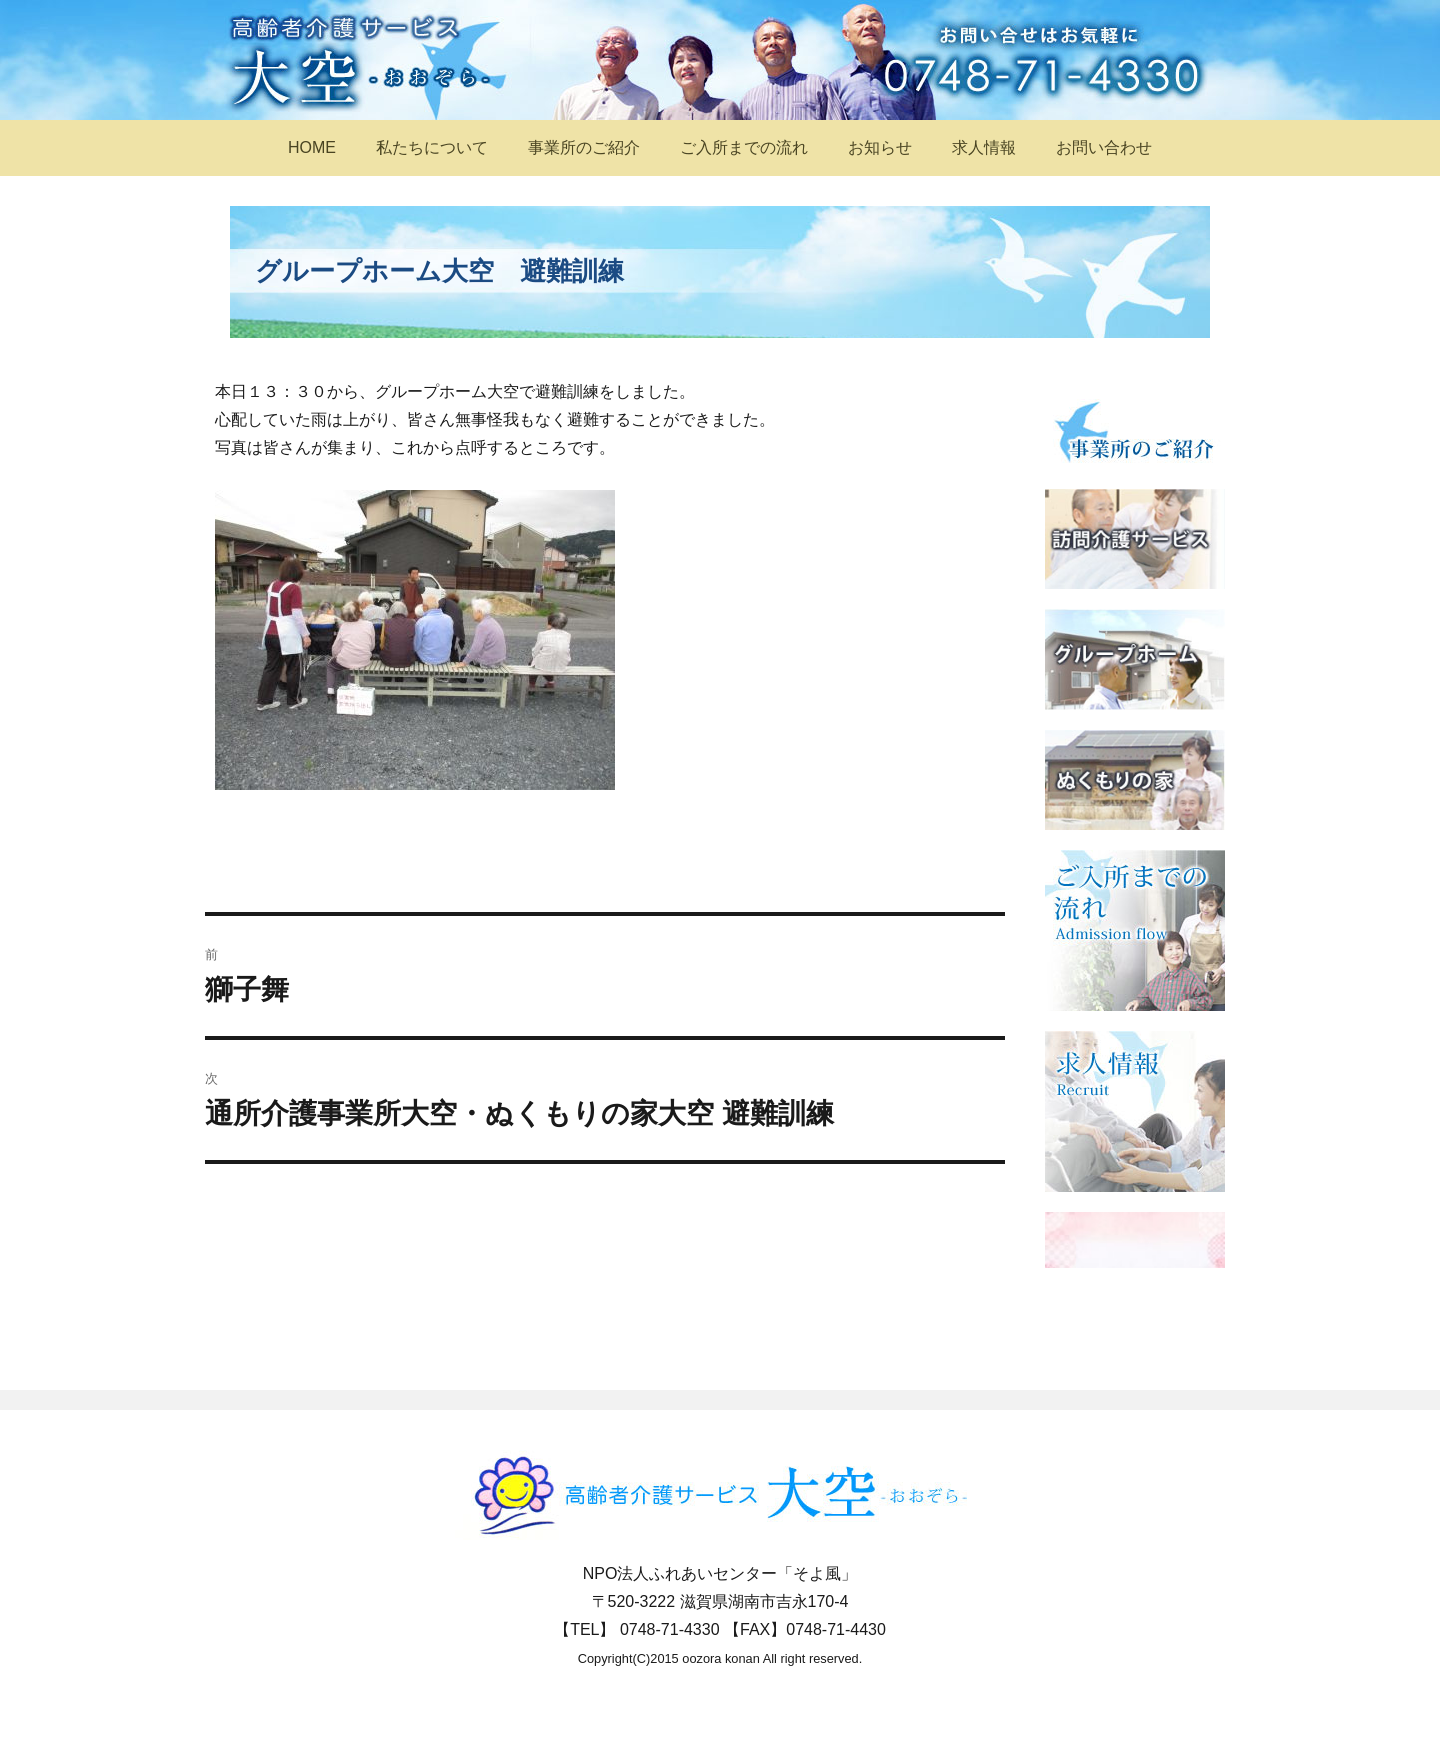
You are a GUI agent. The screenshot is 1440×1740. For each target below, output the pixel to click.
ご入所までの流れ (744, 147)
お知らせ (880, 147)
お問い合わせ (1104, 147)
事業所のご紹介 (584, 147)
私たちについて (432, 147)
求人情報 (984, 147)
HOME (312, 147)
